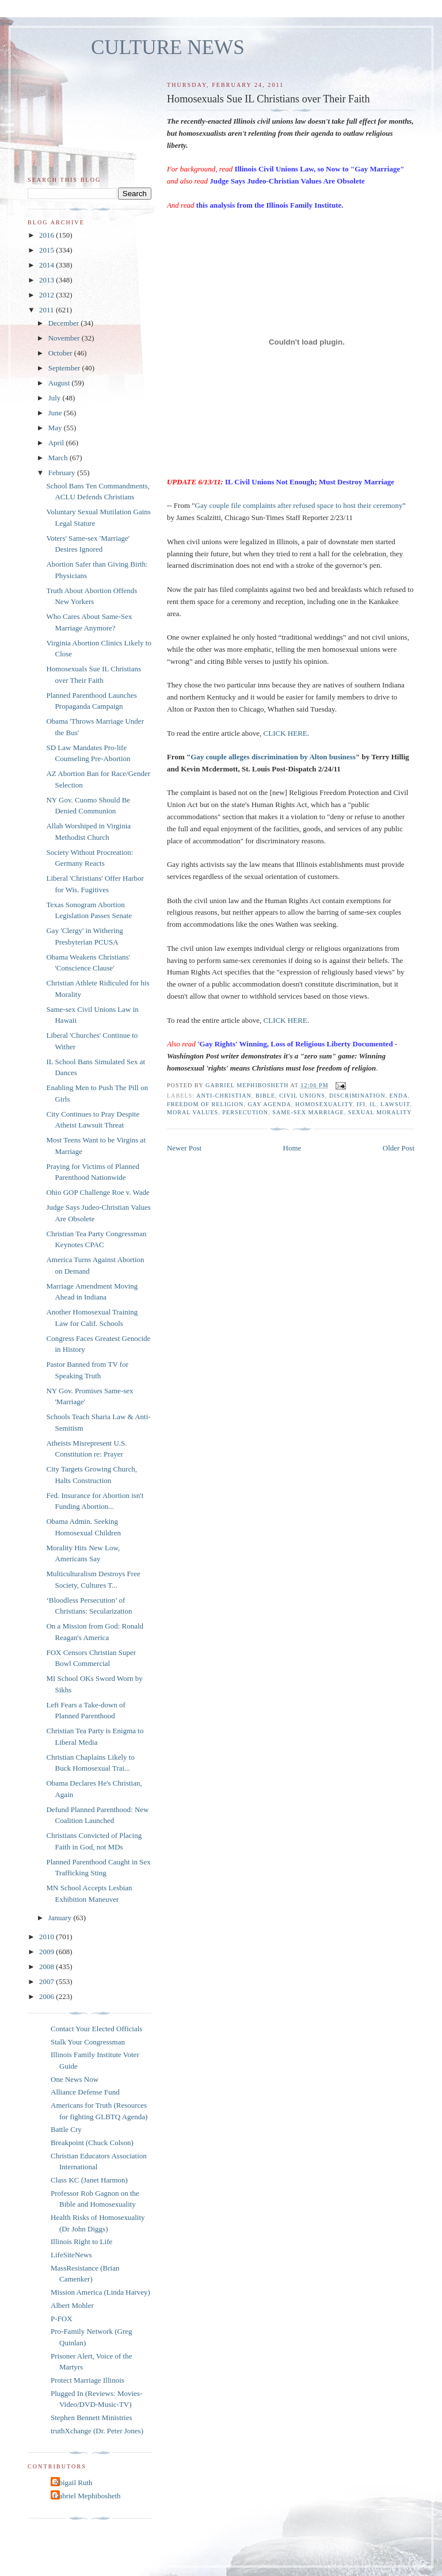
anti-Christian (224, 1095)
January (61, 1917)
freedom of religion (205, 1104)
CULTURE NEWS (168, 47)
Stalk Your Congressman (88, 2042)
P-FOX (62, 2318)
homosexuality (324, 1104)
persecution (245, 1112)
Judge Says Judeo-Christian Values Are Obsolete (287, 181)
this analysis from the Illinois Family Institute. (270, 205)
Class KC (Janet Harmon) (89, 2180)
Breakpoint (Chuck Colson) (92, 2142)
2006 (47, 1996)
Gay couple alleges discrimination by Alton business (273, 756)
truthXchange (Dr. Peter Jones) (97, 2430)
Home (292, 1148)
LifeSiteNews (71, 2254)
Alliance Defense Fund (85, 2092)
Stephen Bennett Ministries (91, 2417)
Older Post (398, 1148)
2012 (47, 295)
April (57, 442)
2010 (47, 1936)
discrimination (357, 1095)
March (59, 457)
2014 (47, 265)
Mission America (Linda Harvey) (100, 2292)
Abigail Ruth (73, 2482)
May (56, 427)
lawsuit (395, 1104)
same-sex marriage (308, 1112)
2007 (47, 1981)
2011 (47, 309)
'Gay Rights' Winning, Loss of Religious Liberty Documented (295, 1043)
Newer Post (184, 1148)
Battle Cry (66, 2129)
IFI (361, 1104)
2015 (47, 250)
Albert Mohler (72, 2305)
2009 (47, 1951)
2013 (47, 280)
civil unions (302, 1095)
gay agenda (269, 1104)
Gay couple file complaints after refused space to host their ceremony (299, 505)
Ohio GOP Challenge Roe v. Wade (97, 1192)
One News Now (74, 2079)
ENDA (399, 1095)
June (56, 412)
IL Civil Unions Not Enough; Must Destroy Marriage (309, 481)
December (64, 323)
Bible (265, 1095)
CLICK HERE (285, 733)
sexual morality (380, 1112)
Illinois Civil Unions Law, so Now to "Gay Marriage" (319, 169)
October (61, 353)
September (65, 368)
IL (372, 1104)
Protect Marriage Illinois (87, 2380)
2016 (47, 235)
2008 (47, 1966)
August (60, 383)
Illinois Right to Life (81, 2241)
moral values (192, 1112)
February (62, 472)
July (55, 397)
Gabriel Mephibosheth (87, 2495)
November (65, 338)
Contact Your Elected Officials (96, 2028)
